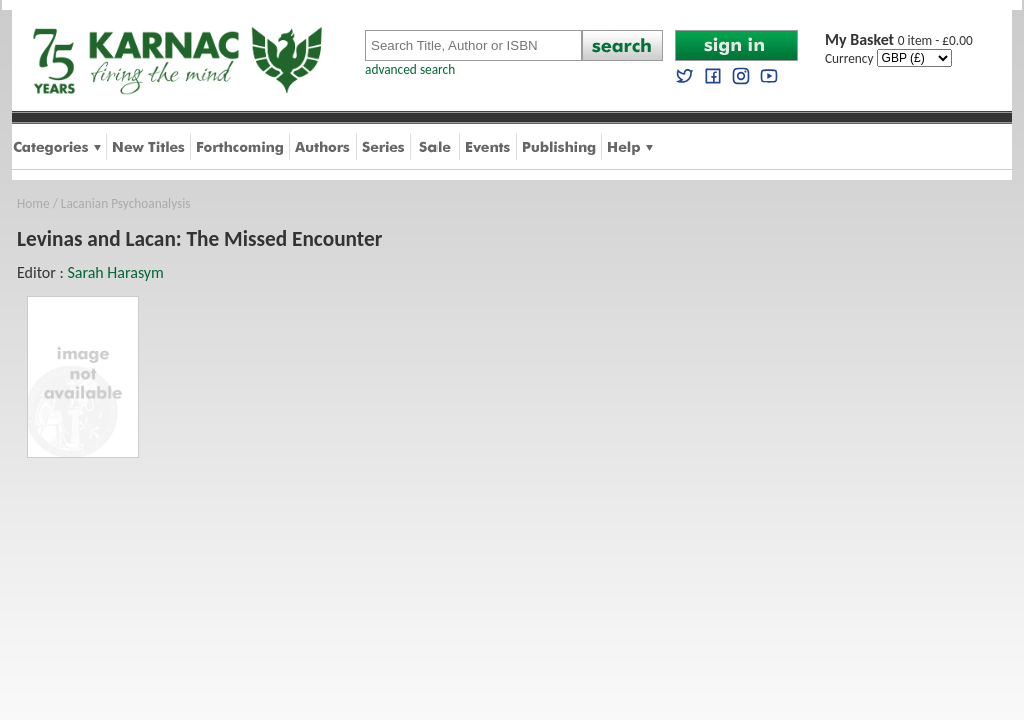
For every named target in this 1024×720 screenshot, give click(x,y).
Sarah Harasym (115, 272)
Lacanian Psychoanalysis (126, 203)
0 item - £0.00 (899, 40)
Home (33, 203)
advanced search (410, 69)
